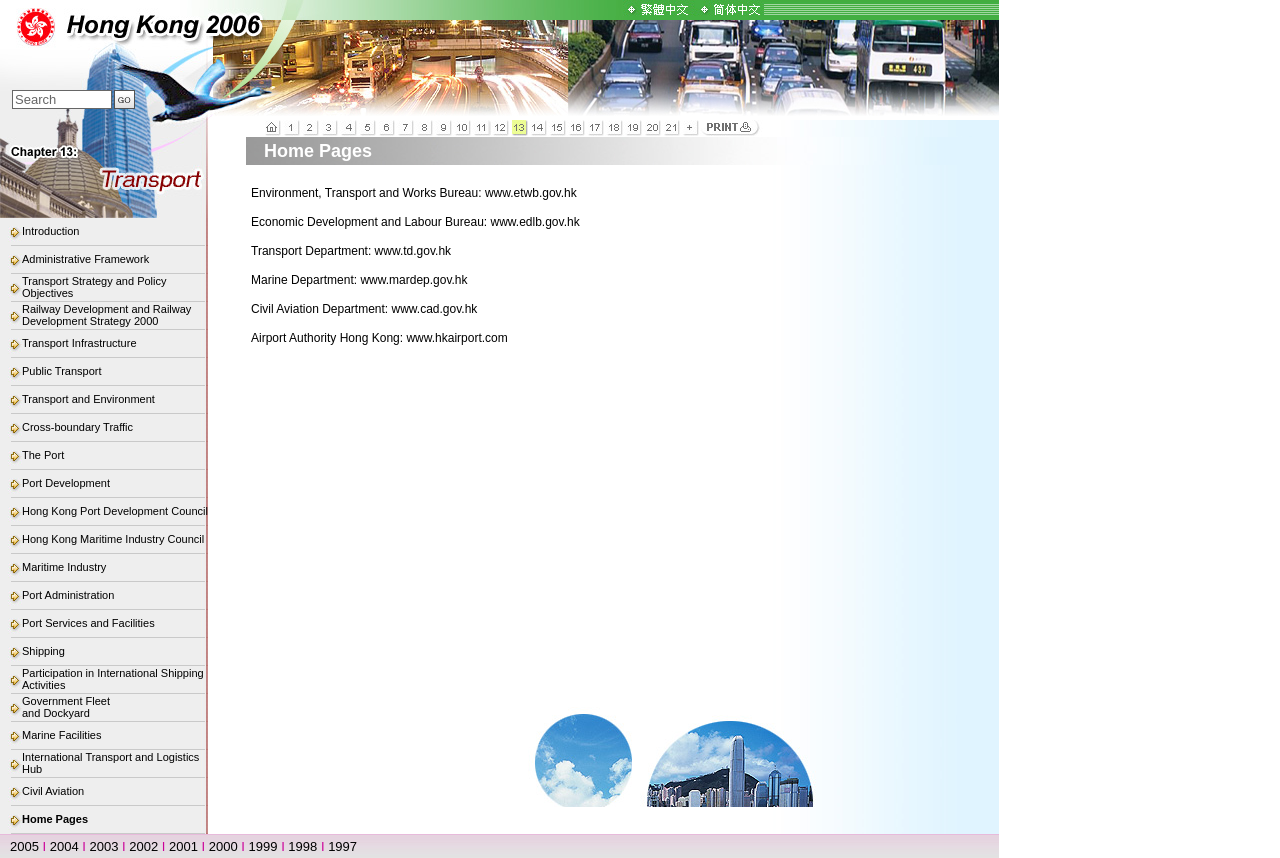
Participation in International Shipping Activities (113, 679)
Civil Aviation (53, 791)
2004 (64, 846)
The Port (43, 455)
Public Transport (61, 371)
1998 (302, 846)
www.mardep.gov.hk (413, 280)
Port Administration (68, 595)
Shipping (43, 651)
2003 (104, 846)
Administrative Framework (85, 259)
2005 (24, 846)
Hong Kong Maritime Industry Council (113, 539)
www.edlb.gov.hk (534, 222)
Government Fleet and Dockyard (66, 707)
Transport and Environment (88, 399)
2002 (143, 846)
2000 (223, 846)
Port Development (66, 483)
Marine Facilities (61, 735)
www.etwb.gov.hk (531, 193)
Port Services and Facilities (88, 623)
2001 (183, 846)
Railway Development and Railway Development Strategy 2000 (106, 315)
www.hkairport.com (456, 338)
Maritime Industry (64, 567)
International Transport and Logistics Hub (110, 763)
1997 (342, 846)
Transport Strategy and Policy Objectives (94, 287)
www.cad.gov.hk (435, 309)
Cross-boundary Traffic (77, 427)
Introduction (50, 231)
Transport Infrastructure (79, 343)
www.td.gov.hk (413, 251)
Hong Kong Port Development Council (115, 511)
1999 (263, 846)
